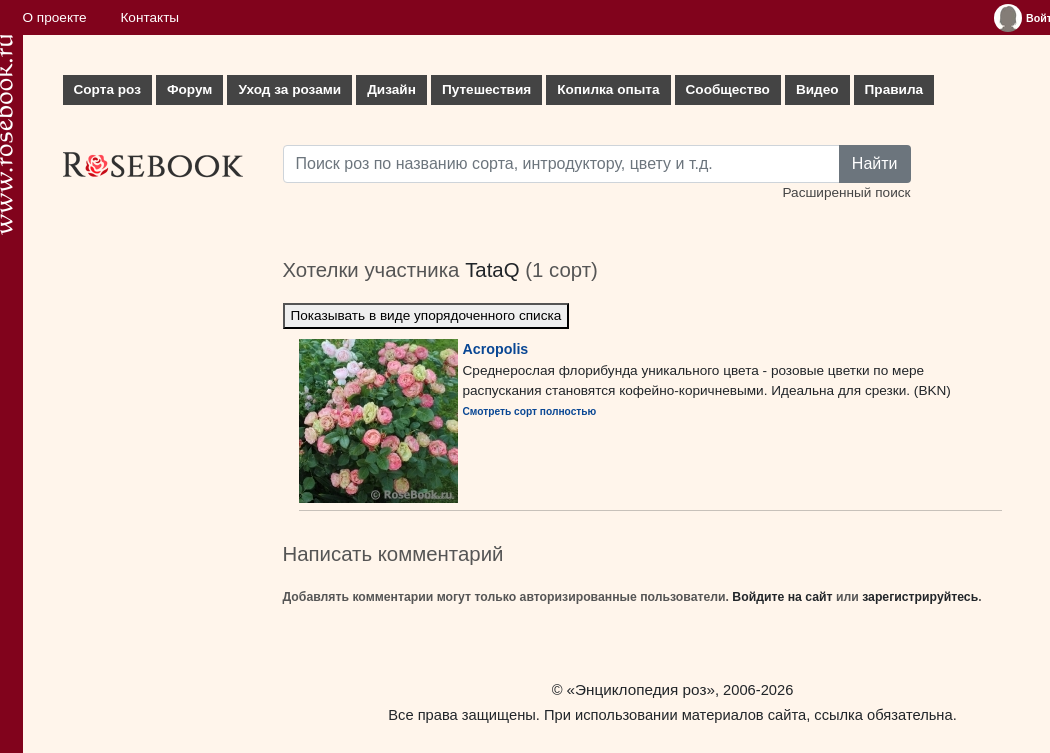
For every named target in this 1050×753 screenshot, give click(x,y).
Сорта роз (107, 89)
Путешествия (486, 89)
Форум (189, 89)
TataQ (492, 270)
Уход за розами (289, 89)
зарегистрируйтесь (920, 597)
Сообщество (728, 89)
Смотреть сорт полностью (530, 411)
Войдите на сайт (782, 597)
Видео (817, 89)
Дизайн (391, 89)
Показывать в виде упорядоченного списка (426, 315)
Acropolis (496, 349)
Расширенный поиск (846, 192)
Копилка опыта (608, 89)
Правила (894, 89)
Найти (875, 163)
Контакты (149, 17)
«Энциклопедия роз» (641, 689)
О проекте (55, 17)
